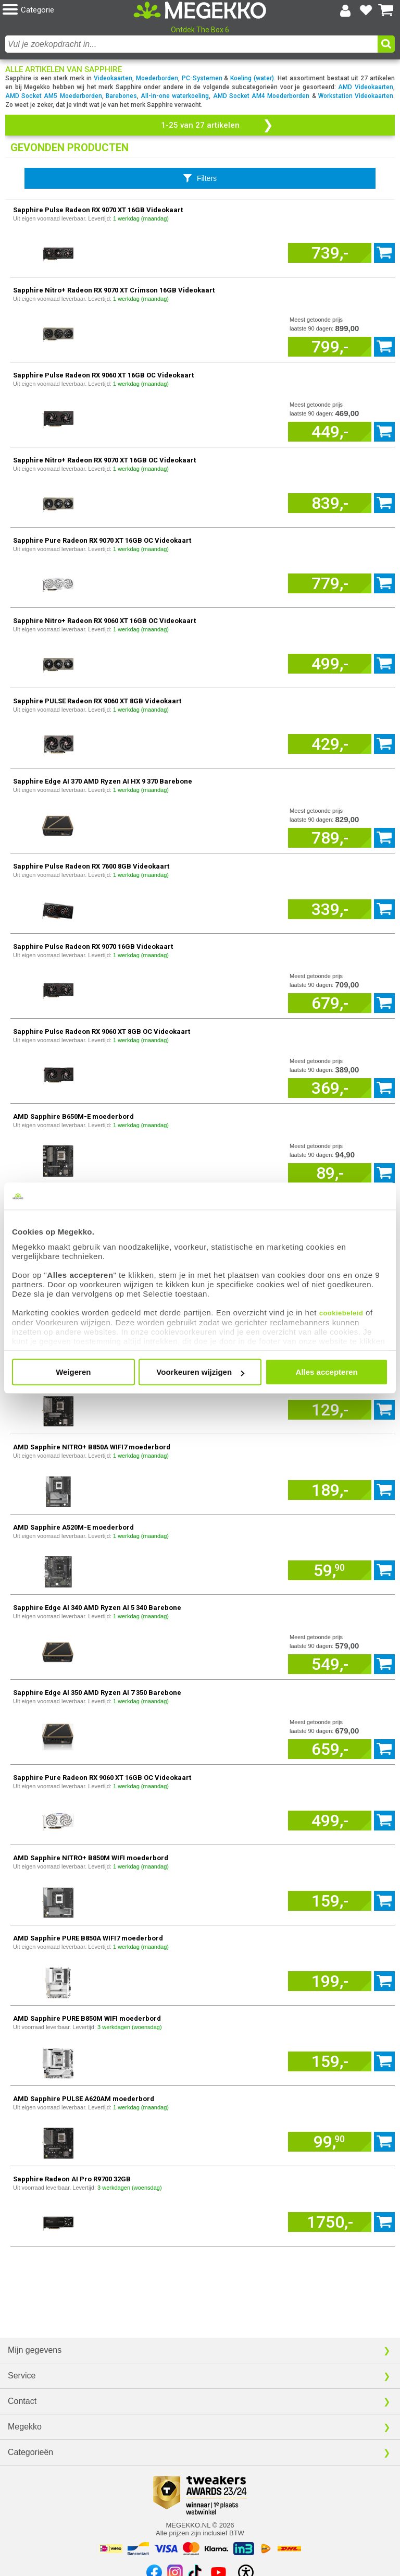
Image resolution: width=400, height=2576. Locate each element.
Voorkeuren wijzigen (200, 1372)
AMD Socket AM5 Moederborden (53, 96)
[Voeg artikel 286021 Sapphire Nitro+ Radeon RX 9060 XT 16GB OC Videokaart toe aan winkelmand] (329, 664)
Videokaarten (113, 78)
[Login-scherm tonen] (345, 10)
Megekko (25, 2426)
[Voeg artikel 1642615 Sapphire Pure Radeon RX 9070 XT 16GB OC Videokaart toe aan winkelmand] (329, 583)
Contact (22, 2401)
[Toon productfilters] (199, 178)
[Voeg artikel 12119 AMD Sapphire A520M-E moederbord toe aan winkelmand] (329, 1570)
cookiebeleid (341, 1313)
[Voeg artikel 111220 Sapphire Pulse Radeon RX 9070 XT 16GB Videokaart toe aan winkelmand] (329, 253)
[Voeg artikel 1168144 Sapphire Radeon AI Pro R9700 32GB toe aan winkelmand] (329, 2222)
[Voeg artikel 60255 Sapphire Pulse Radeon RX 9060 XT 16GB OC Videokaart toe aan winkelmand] (329, 432)
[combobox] (191, 44)
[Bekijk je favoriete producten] (365, 10)
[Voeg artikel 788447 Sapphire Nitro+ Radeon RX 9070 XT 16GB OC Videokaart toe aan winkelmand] (329, 503)
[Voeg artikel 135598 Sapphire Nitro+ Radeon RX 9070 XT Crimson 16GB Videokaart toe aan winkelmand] (329, 347)
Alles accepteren (327, 1372)
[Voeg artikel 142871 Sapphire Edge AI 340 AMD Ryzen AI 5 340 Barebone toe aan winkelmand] (329, 1664)
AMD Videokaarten (365, 87)
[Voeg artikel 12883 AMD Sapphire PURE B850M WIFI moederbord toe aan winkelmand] (329, 2061)
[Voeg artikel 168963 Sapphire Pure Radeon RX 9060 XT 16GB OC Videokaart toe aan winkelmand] (329, 1820)
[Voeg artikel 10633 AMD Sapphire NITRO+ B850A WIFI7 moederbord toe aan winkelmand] (329, 1490)
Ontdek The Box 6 (200, 30)
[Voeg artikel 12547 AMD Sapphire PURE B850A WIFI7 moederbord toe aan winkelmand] (329, 1981)
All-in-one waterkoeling (175, 96)
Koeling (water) (252, 78)
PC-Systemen (202, 78)
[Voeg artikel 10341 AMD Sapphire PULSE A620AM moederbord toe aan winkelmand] (329, 2142)
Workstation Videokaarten (355, 96)
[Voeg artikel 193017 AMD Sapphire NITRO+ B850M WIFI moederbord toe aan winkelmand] (329, 1901)
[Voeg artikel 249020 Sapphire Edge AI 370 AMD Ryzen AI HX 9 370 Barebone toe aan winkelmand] (329, 838)
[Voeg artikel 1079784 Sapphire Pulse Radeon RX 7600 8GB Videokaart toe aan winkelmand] (329, 909)
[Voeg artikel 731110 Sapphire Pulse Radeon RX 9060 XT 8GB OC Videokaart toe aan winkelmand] (329, 1088)
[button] (68, 10)
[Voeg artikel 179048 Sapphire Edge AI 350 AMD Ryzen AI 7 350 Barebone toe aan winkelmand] (329, 1749)
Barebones (121, 96)
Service (21, 2375)
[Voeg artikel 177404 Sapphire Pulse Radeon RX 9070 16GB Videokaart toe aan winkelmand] (329, 1003)
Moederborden (157, 78)
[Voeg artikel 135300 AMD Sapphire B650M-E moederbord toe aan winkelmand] (329, 1173)
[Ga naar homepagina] (200, 10)
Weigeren (73, 1372)
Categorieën (30, 2452)
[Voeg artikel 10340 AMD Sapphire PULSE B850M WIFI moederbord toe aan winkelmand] (329, 1410)
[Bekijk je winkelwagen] (386, 10)
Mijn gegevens (34, 2350)
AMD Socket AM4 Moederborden (261, 96)
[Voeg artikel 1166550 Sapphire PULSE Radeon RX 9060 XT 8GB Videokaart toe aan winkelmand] (329, 744)
